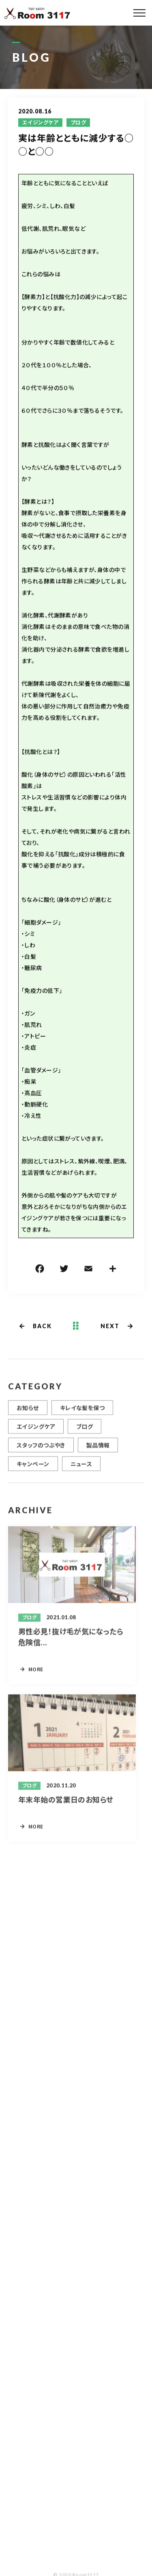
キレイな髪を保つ (82, 1413)
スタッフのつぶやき (41, 1450)
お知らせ (28, 1413)
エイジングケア (40, 123)
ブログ (78, 123)
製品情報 (98, 1450)
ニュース (81, 1469)
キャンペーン (33, 1469)
